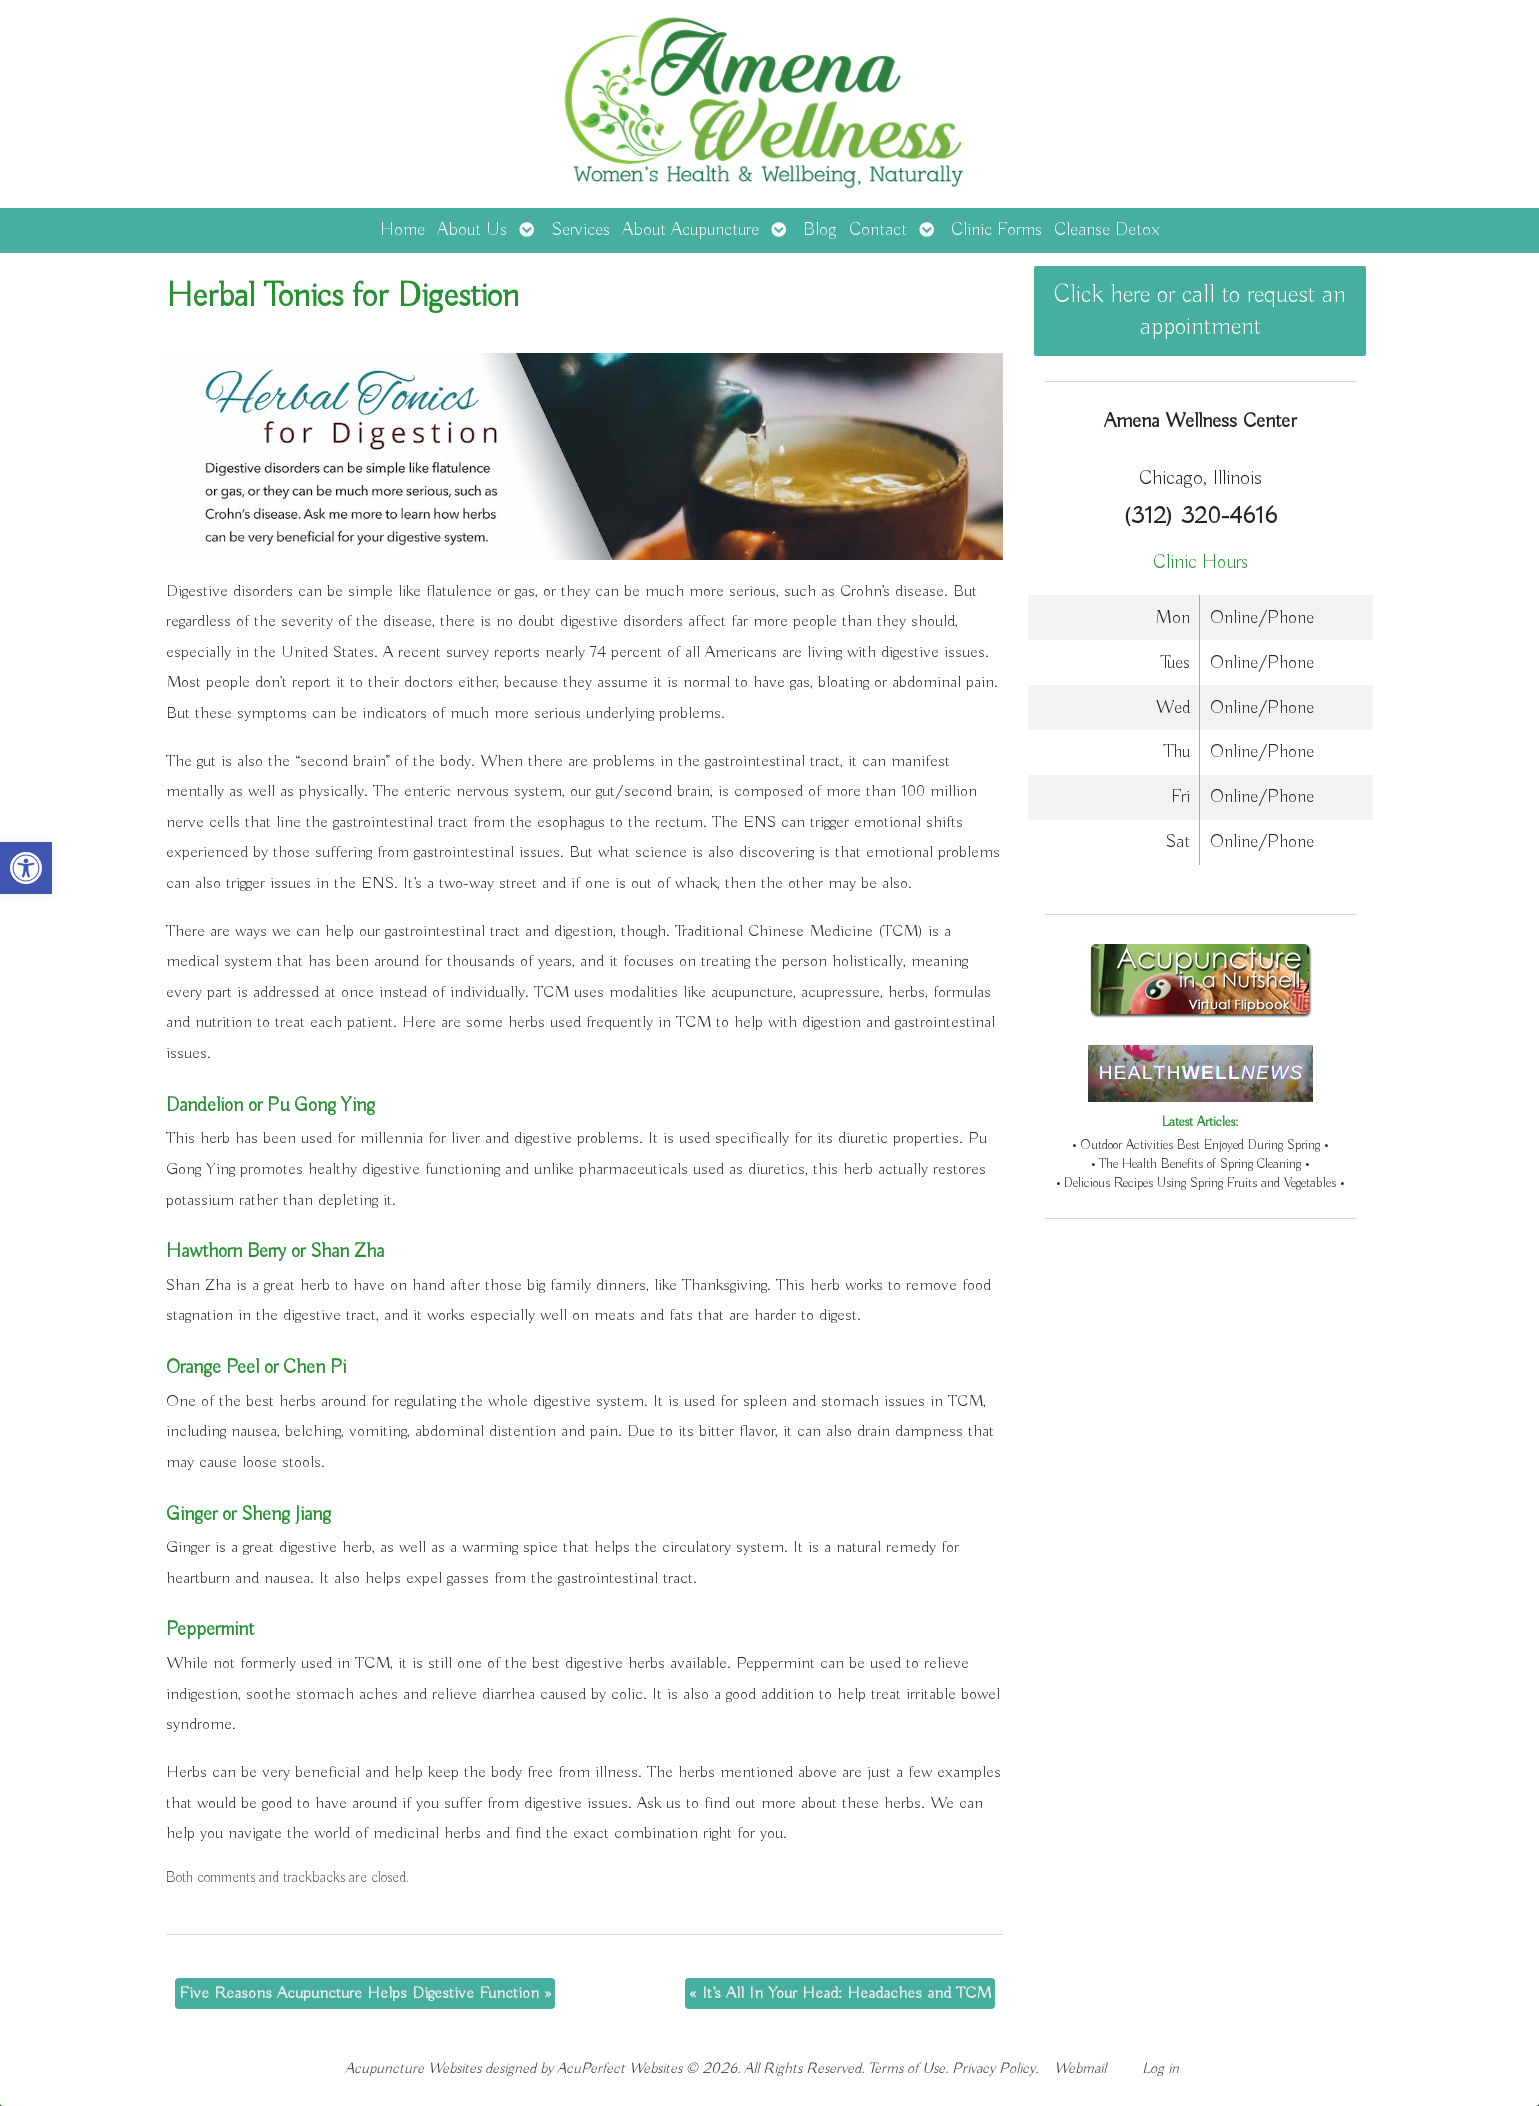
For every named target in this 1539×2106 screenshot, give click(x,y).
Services (580, 230)
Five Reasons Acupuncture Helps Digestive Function (365, 1993)
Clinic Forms (996, 230)
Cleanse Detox (1106, 230)
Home (402, 230)
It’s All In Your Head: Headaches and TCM (840, 1993)
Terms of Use (906, 2068)
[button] (26, 868)
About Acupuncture (690, 230)
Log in (1160, 2068)
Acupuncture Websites (413, 2068)
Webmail (1080, 2068)
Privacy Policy (993, 2068)
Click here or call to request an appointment (1200, 311)
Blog (820, 230)
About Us (472, 230)
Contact (878, 230)
